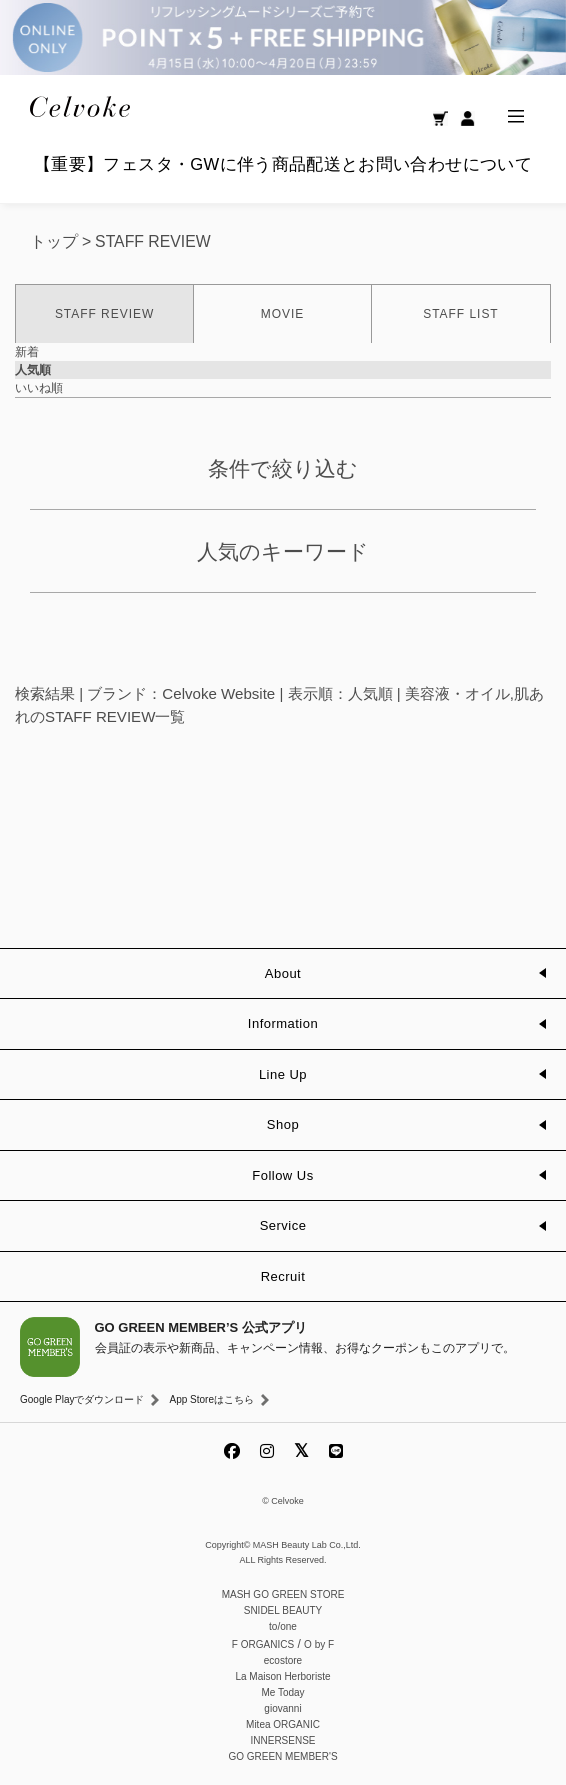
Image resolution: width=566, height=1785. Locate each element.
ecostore (283, 1660)
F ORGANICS (263, 1644)
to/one (283, 1626)
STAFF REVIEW (152, 241)
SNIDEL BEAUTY (283, 1610)
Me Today (282, 1692)
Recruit (283, 1276)
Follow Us (282, 1175)
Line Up (283, 1074)
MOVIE (282, 314)
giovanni (282, 1708)
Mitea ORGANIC (283, 1724)
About (283, 973)
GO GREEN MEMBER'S (282, 1756)
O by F (319, 1644)
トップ (54, 241)
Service (283, 1225)
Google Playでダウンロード (82, 1399)
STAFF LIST (460, 314)
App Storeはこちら (211, 1399)
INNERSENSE (282, 1740)
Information (283, 1023)
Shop (283, 1124)
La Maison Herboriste (282, 1676)
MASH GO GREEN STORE (283, 1594)
